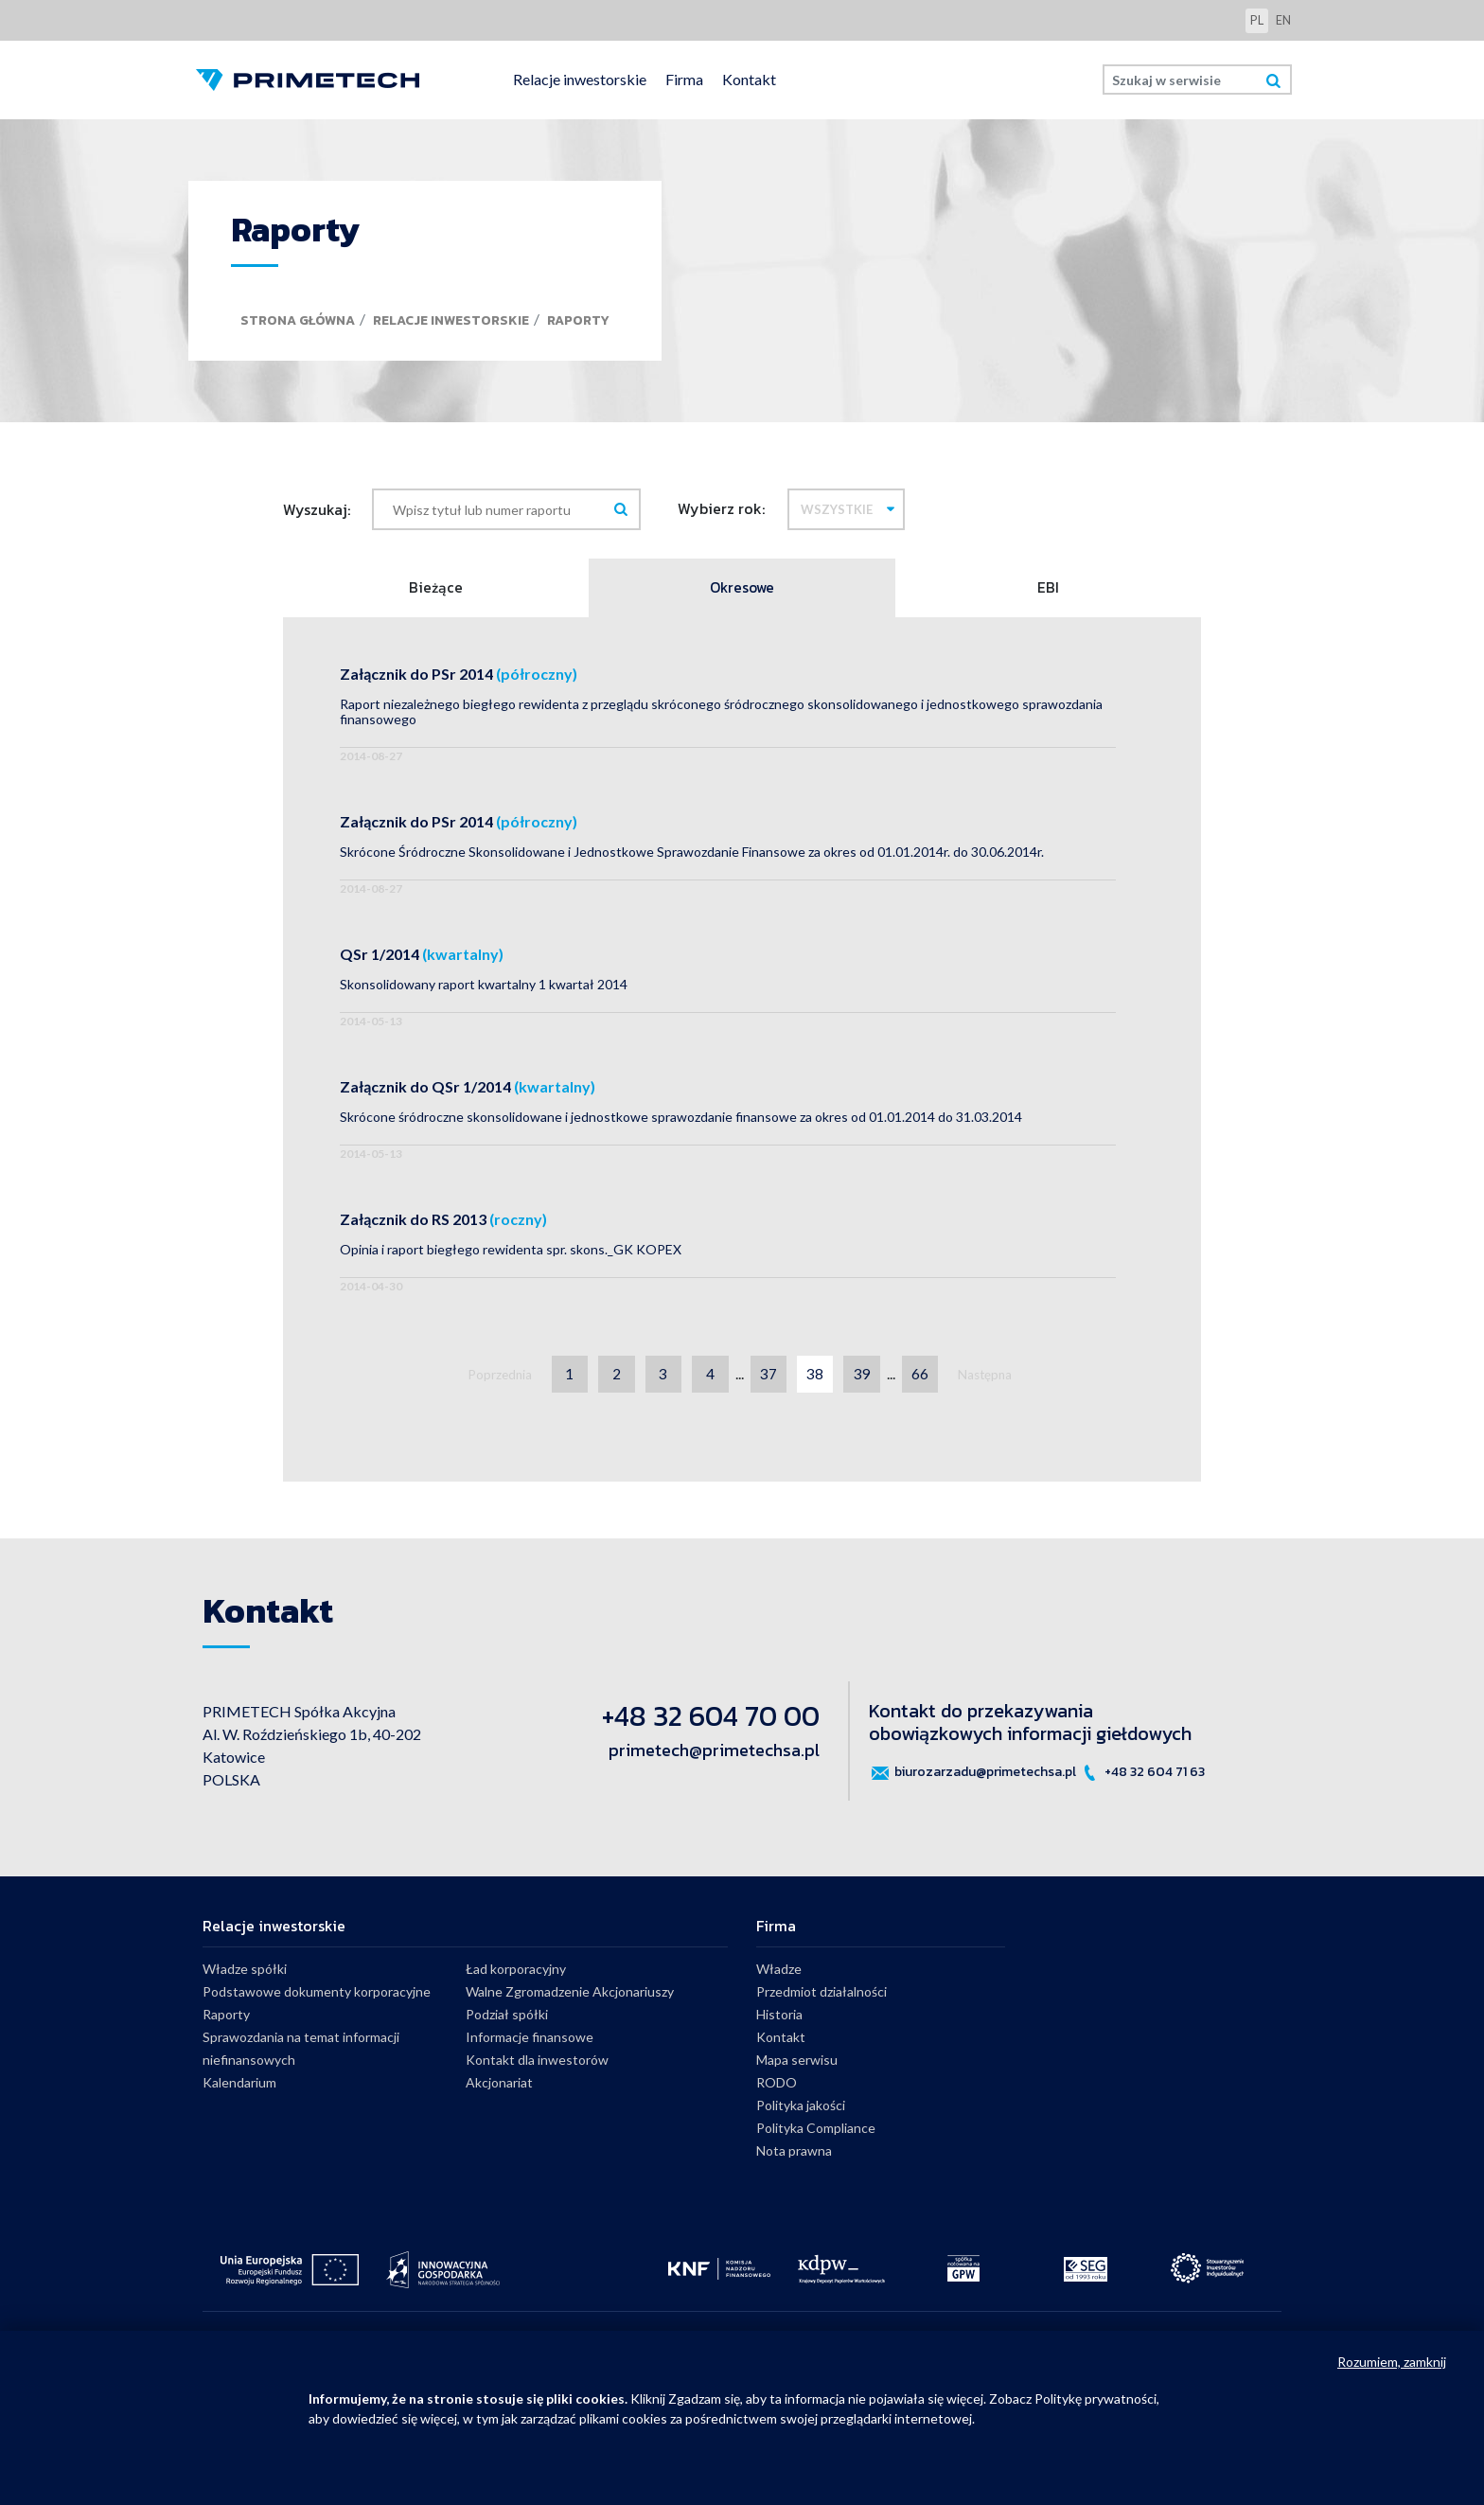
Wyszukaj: (316, 509)
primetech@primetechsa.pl (714, 1754)
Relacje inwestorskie (579, 79)
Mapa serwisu (797, 2063)
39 (865, 1377)
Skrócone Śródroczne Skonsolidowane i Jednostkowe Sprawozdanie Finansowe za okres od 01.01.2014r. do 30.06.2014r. (692, 854)
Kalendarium (239, 2086)
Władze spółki (245, 1972)
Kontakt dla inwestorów (537, 2063)
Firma (684, 79)
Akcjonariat (499, 2086)
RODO (776, 2086)
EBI (1048, 588)
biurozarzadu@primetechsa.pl (972, 1776)
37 (769, 1377)
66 (925, 1377)
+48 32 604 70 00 (711, 1719)
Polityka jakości (800, 2109)
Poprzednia (493, 1378)
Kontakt (749, 79)
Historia (779, 2018)
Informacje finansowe (529, 2041)
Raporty (578, 320)
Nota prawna (794, 2154)
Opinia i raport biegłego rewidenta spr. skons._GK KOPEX (510, 1252)
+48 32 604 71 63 (1142, 1776)
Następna (992, 1378)
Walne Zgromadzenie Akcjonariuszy (570, 1995)
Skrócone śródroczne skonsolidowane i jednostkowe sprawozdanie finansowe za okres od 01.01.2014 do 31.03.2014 (681, 1119)
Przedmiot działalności (821, 1995)
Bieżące (436, 588)
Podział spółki (507, 2018)
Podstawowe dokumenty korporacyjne (317, 1995)
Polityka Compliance (815, 2131)
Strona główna (297, 320)
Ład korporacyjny (516, 1972)
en (1283, 19)
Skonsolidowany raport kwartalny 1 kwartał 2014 (483, 987)
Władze (779, 1972)
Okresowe (741, 588)
